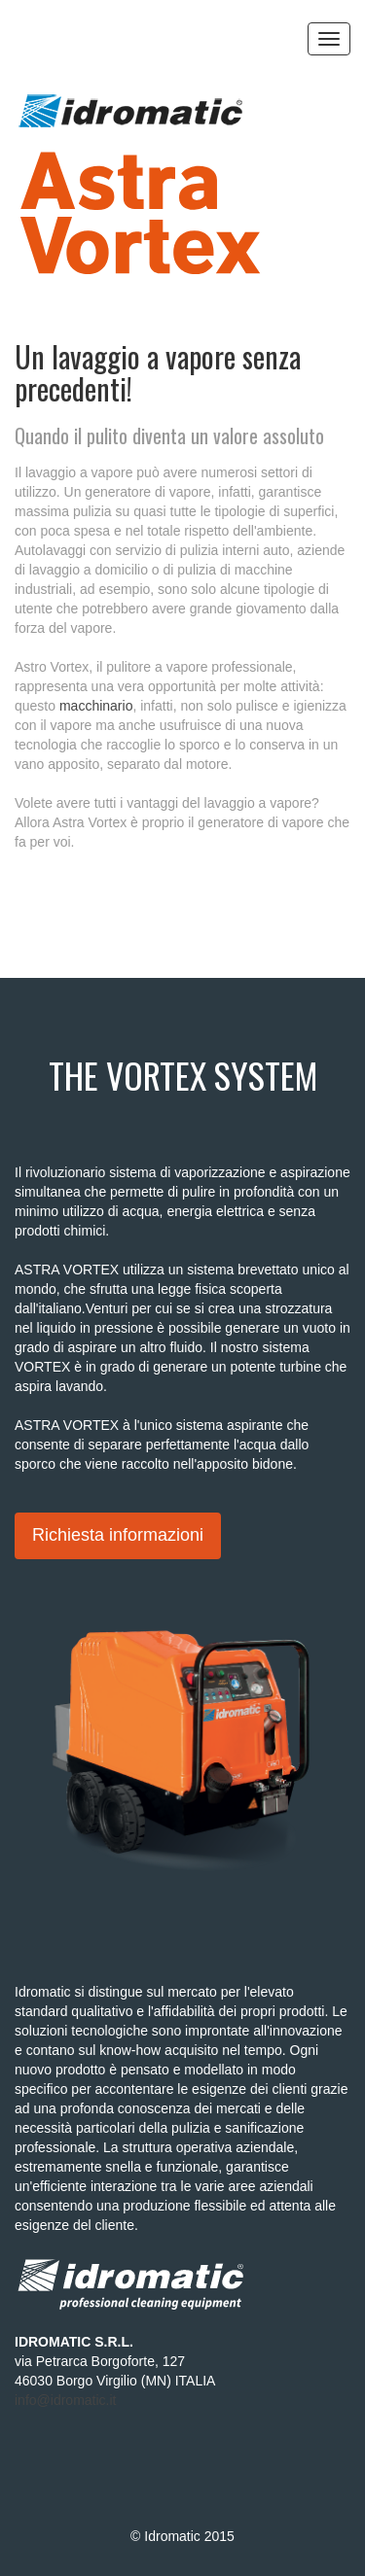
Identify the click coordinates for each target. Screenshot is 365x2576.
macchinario (95, 706)
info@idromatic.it (65, 2400)
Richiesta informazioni (117, 1535)
